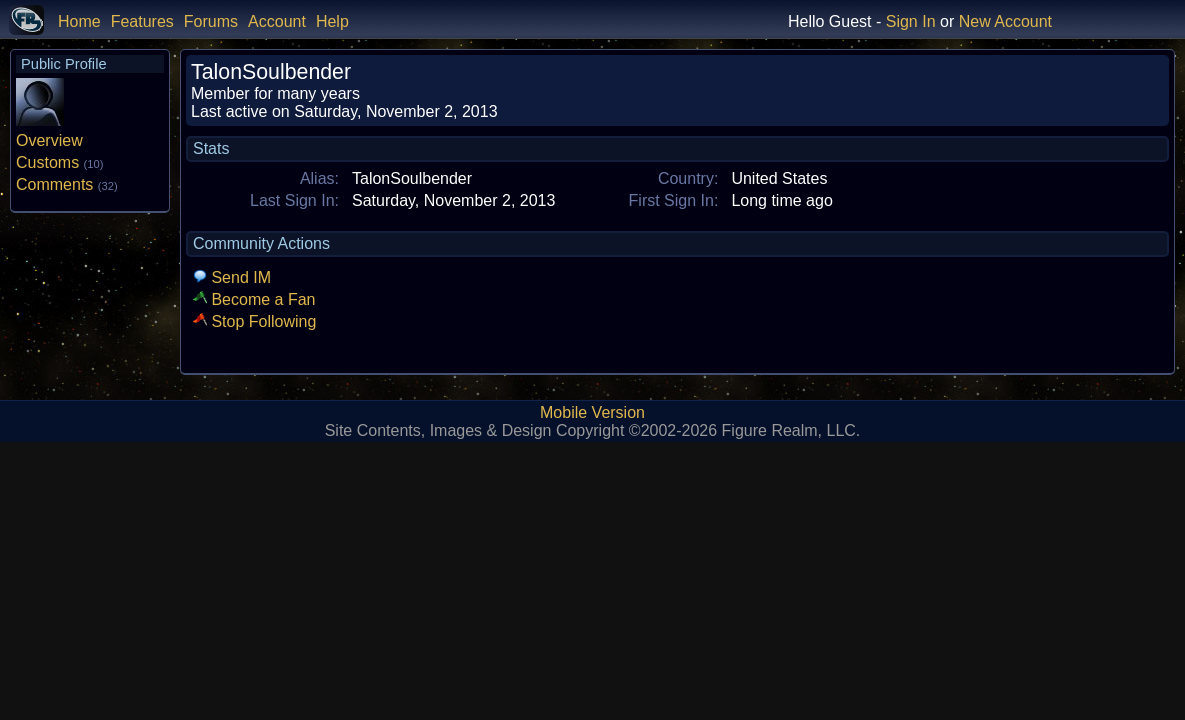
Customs (59, 162)
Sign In (911, 21)
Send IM (232, 277)
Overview (49, 140)
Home (79, 21)
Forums (211, 21)
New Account (1005, 21)
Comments (67, 184)
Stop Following (254, 321)
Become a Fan (254, 299)
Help (332, 21)
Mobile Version (592, 412)
